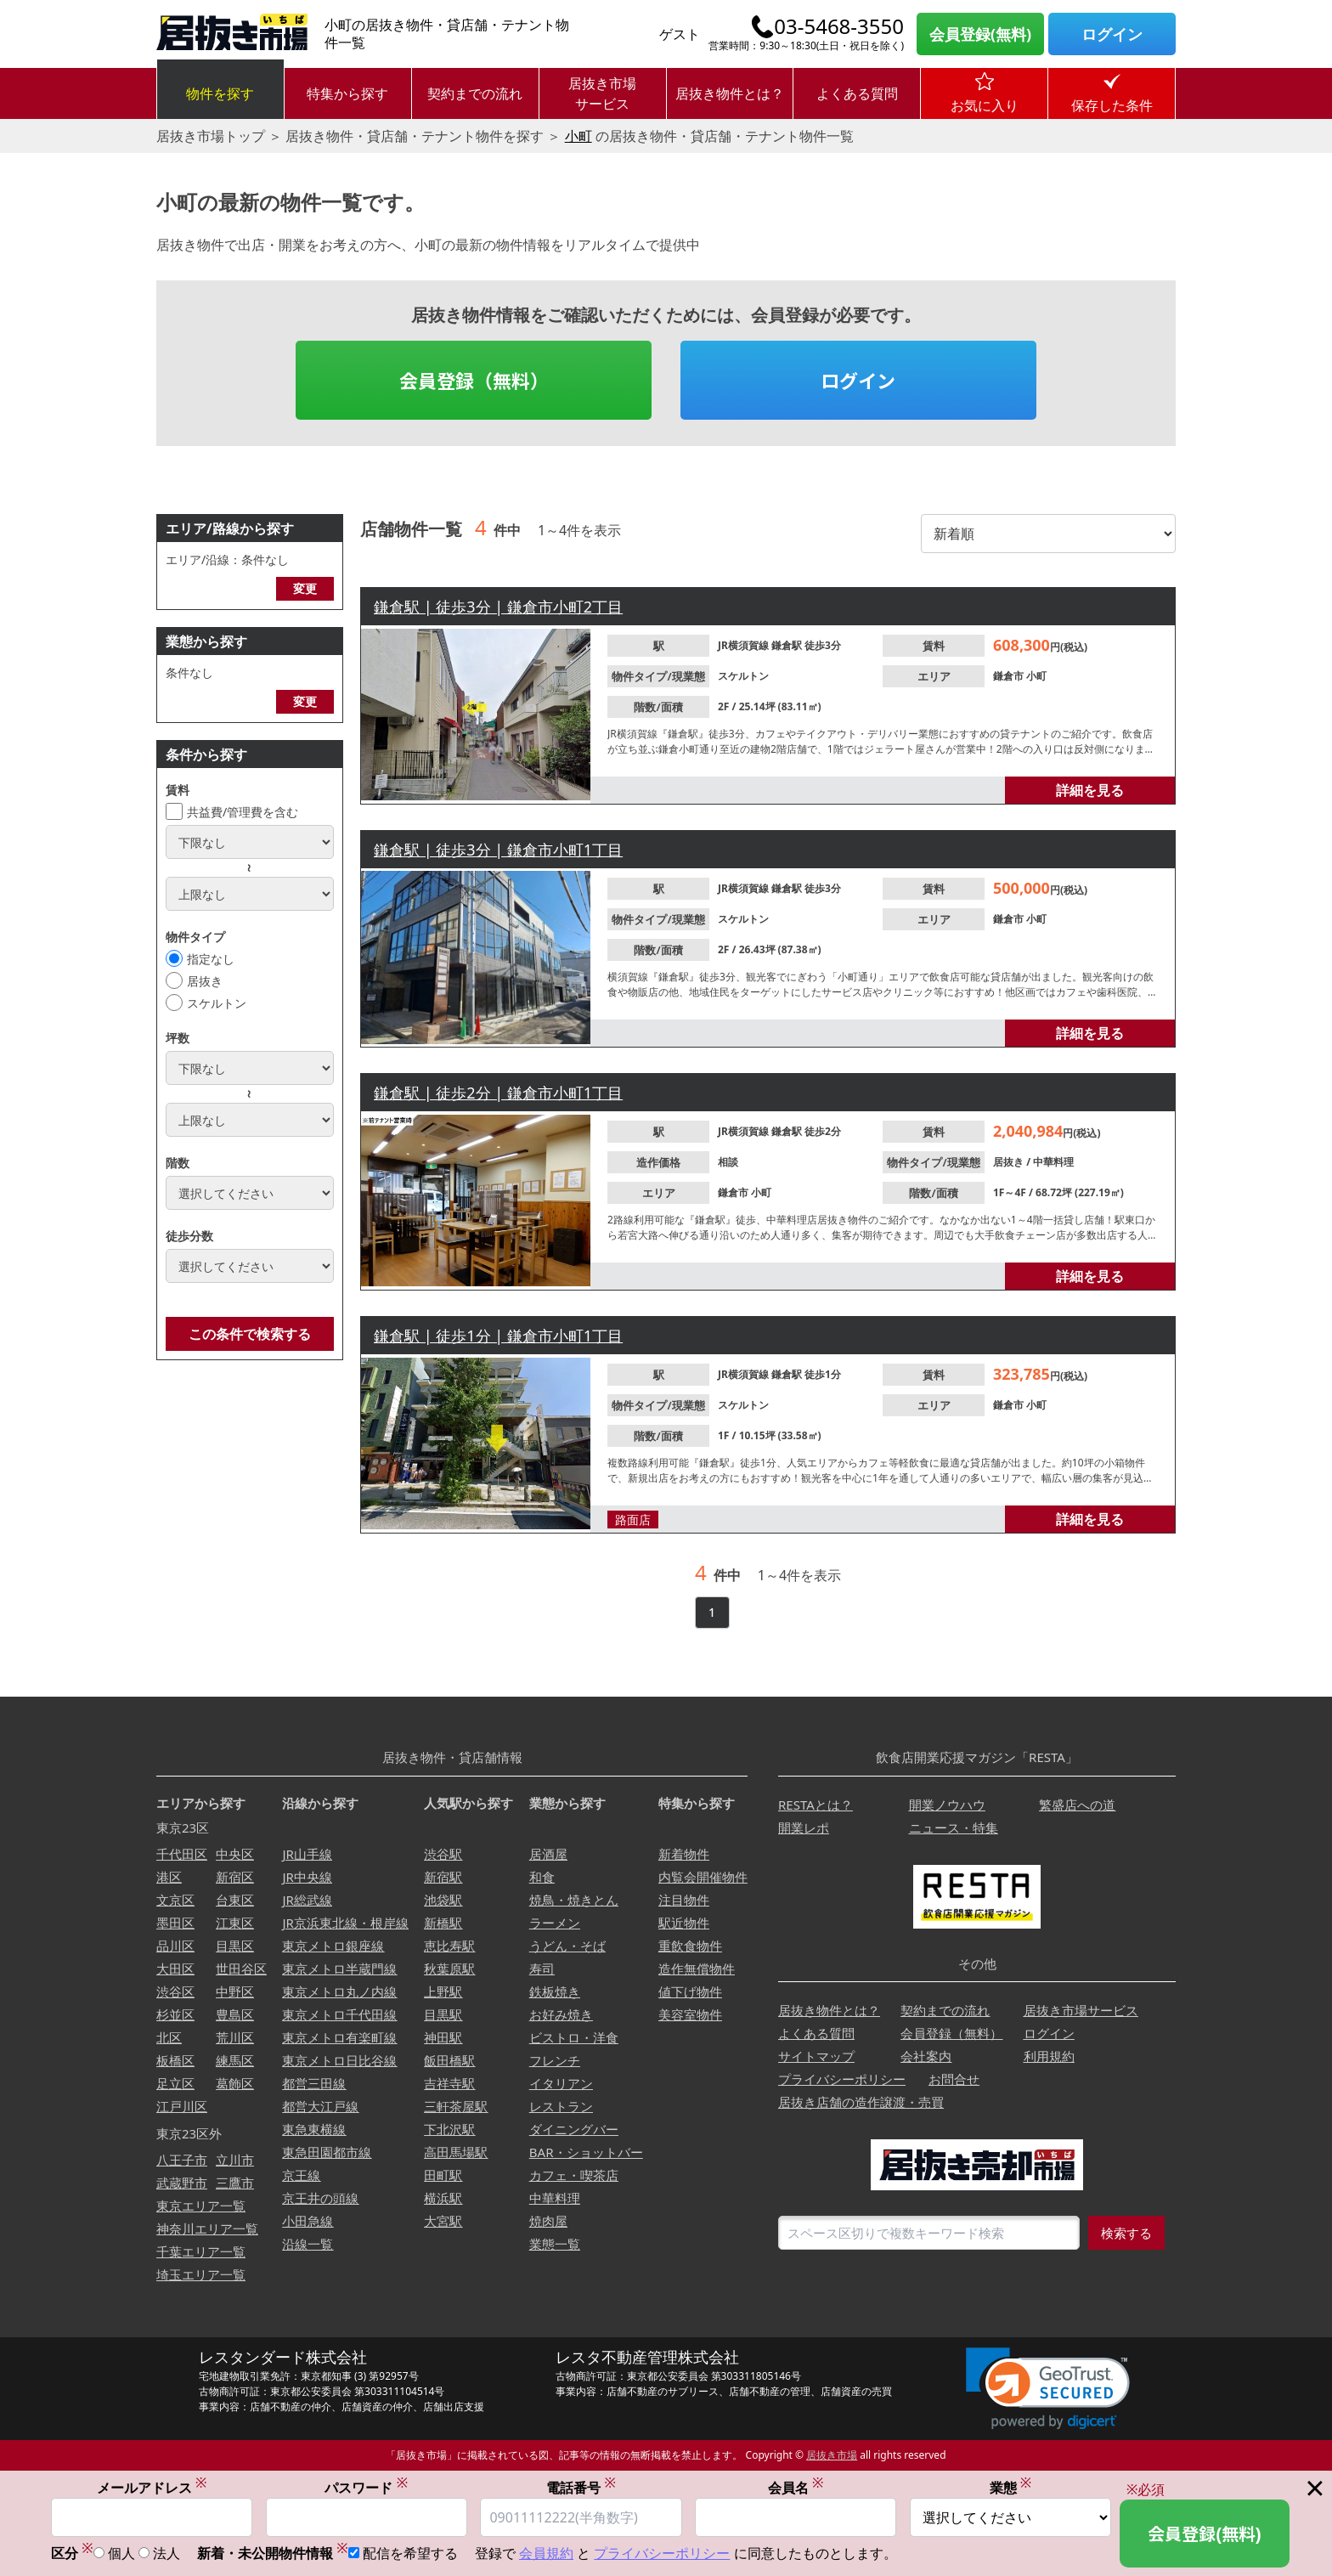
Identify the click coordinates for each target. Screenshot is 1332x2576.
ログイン (1112, 34)
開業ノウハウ (947, 1804)
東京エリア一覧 (201, 2205)
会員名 (796, 2487)
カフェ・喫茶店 (573, 2174)
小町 (578, 136)
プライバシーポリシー (842, 2078)
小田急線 (307, 2220)
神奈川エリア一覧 (207, 2228)
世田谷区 (241, 1968)
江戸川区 (181, 2106)
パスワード (366, 2487)
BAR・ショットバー (586, 2152)
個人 (121, 2553)
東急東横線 (314, 2129)
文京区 (175, 1899)
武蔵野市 (181, 2182)
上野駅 (443, 1991)
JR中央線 (306, 1876)
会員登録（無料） (474, 379)
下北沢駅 (449, 2129)
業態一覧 (554, 2243)
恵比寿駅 (449, 1945)
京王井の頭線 (320, 2197)
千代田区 (181, 1853)
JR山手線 (306, 1853)
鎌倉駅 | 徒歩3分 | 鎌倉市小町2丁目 (498, 606)
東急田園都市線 (326, 2152)
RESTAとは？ (815, 1804)
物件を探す (220, 93)
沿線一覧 (307, 2243)
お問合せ (953, 2078)
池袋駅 (443, 1899)
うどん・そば (567, 1945)
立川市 (235, 2159)
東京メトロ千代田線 (339, 2014)
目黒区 (235, 1945)
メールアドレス (152, 2487)
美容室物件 (690, 2014)
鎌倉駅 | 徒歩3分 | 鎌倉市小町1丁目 (498, 849)
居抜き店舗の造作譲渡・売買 (861, 2101)
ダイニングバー (573, 2129)
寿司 (542, 1968)
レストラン (561, 2106)
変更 (305, 588)
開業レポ (803, 1827)
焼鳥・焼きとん (573, 1899)
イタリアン (561, 2083)
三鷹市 (235, 2182)
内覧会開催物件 (703, 1876)
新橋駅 (443, 1922)
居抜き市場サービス (602, 93)
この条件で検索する (250, 1334)
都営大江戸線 (320, 2106)
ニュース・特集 (953, 1827)
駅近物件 (683, 1922)
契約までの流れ (474, 93)
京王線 (301, 2174)
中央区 (235, 1853)
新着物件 (683, 1853)
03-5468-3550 (839, 26)
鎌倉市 (1009, 676)
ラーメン (554, 1922)
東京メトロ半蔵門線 (339, 1968)
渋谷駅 (443, 1853)
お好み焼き (561, 2014)
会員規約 (546, 2553)
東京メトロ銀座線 (333, 1945)
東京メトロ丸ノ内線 (339, 1991)
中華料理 (1053, 1162)
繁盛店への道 (1077, 1804)
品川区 (175, 1945)
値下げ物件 (690, 1991)
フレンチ (554, 2060)
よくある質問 (857, 93)
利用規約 (1049, 2056)
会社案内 (925, 2056)
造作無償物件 (696, 1968)
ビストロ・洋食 (573, 2037)
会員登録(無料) (980, 34)
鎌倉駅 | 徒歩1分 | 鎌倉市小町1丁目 (498, 1335)
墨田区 (175, 1922)
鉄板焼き (554, 1991)
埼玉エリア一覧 (201, 2274)
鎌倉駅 (787, 645)
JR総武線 (306, 1899)
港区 (169, 1876)
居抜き (205, 981)
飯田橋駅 (449, 2060)
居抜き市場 (831, 2455)
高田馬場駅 (456, 2152)
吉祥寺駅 (449, 2083)
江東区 (235, 1922)
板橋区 (175, 2060)
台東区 (235, 1899)
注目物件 (683, 1899)
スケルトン (216, 1003)
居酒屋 (548, 1853)
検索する (1126, 2232)
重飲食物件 (690, 1945)
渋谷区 (175, 1991)
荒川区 (235, 2037)
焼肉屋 (548, 2220)
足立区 (175, 2083)
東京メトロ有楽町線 (339, 2037)
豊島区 (235, 2014)
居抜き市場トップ (210, 136)
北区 (169, 2037)
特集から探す (347, 93)
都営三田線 (314, 2083)
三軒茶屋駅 (456, 2106)
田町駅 (443, 2174)
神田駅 (443, 2037)
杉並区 (175, 2014)
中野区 (235, 1991)
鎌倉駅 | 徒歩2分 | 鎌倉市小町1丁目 (498, 1092)
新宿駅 (443, 1876)
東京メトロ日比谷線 (339, 2060)
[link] (1047, 2389)
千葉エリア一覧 (201, 2251)
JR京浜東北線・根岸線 (345, 1922)
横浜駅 (443, 2197)
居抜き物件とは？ (729, 93)
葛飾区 (235, 2083)
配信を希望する (410, 2553)
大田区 (175, 1968)
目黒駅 (443, 2014)
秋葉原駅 (449, 1968)
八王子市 (181, 2159)
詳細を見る (1090, 790)
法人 (166, 2553)
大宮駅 (443, 2220)
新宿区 (235, 1876)
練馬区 (235, 2060)
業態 (1011, 2487)
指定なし (210, 959)
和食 (542, 1876)
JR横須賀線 (744, 645)
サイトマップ (816, 2056)
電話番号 (581, 2487)
